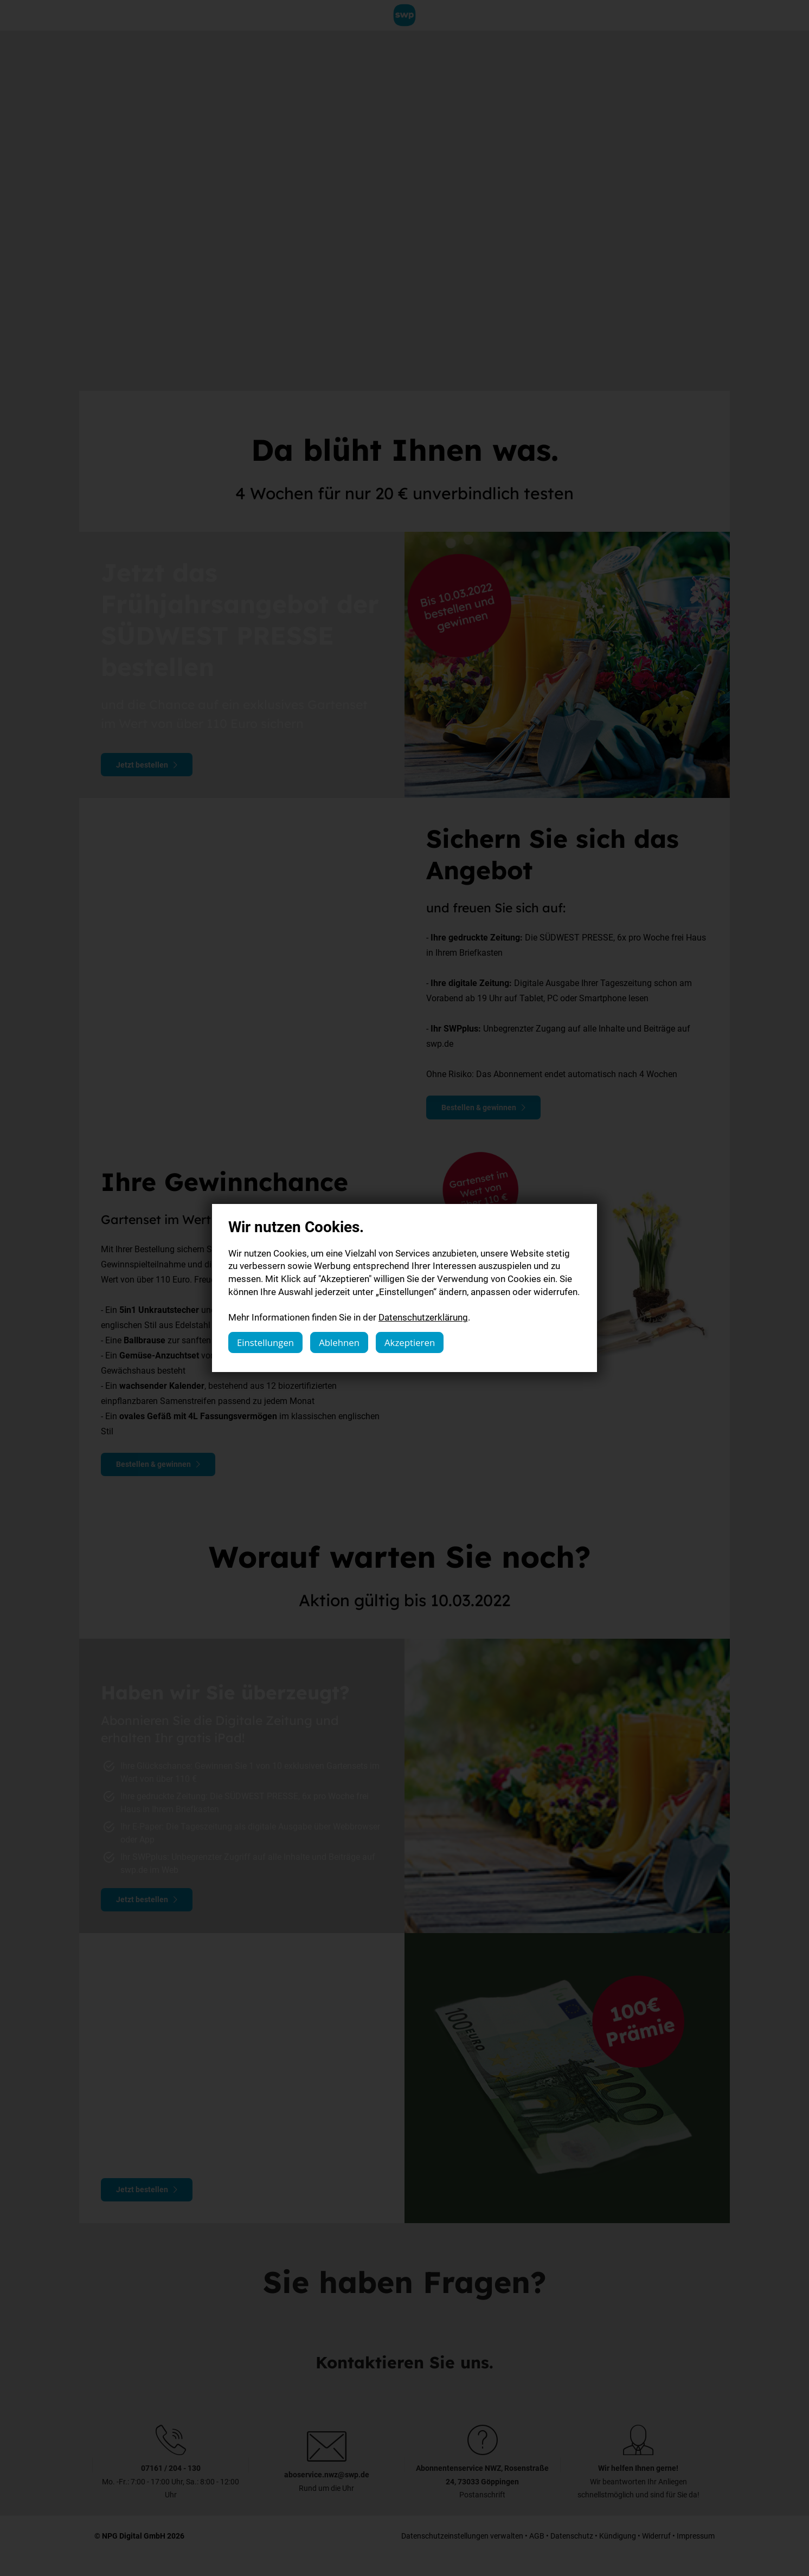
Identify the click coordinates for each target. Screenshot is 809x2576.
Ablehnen (339, 1342)
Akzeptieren (409, 1342)
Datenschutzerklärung (423, 1317)
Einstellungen (265, 1342)
